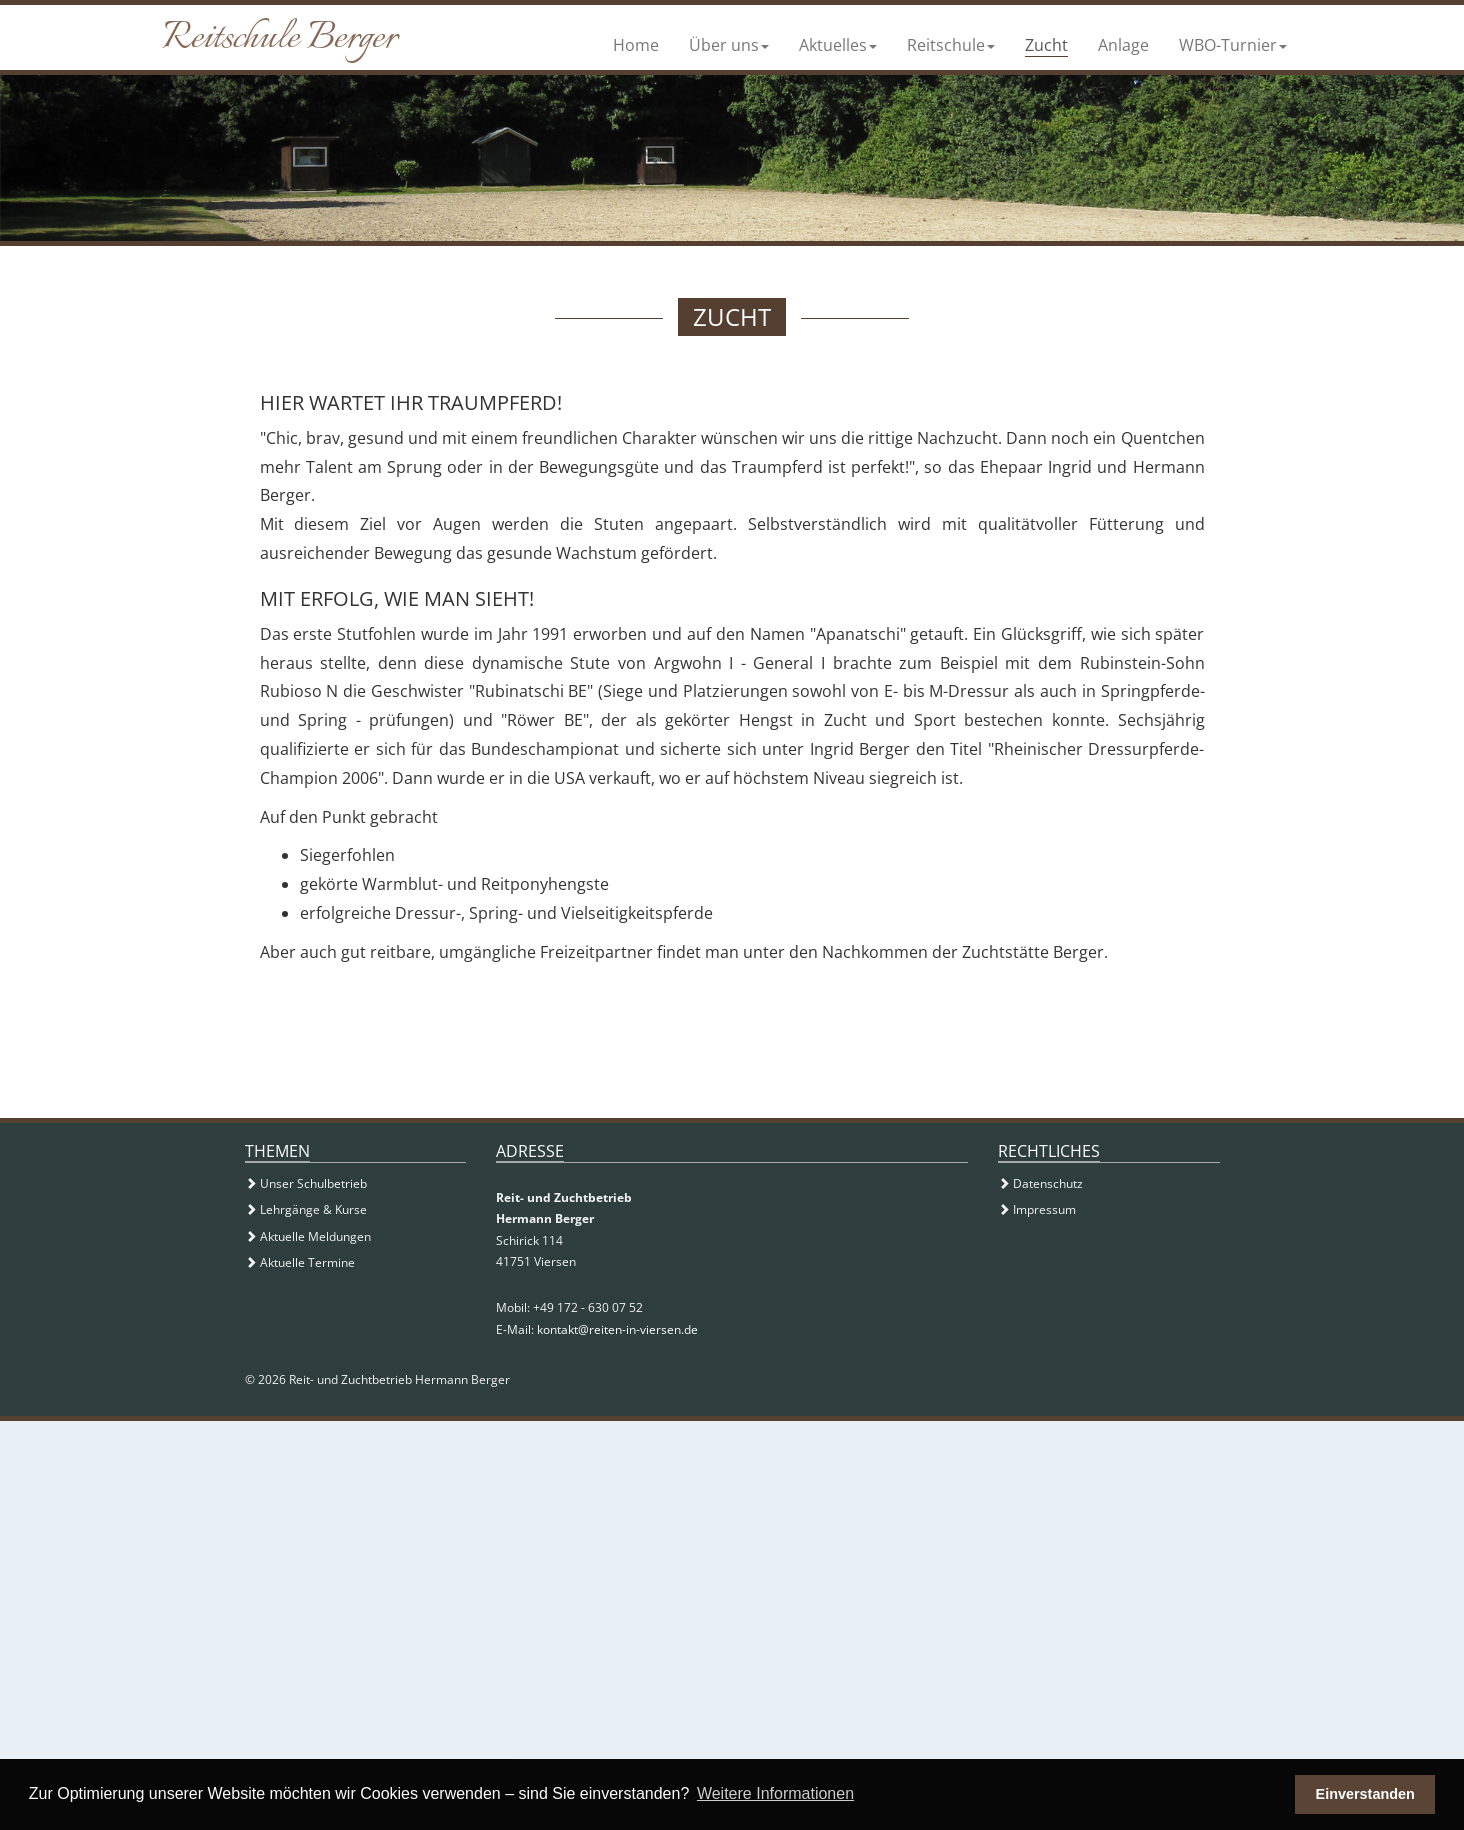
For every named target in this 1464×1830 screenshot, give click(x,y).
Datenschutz (1040, 1183)
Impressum (1037, 1209)
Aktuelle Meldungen (308, 1236)
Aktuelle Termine (300, 1262)
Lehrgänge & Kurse (306, 1209)
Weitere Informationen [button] (775, 1793)
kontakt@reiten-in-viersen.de (617, 1329)
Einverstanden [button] (1365, 1794)
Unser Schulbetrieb (306, 1183)
